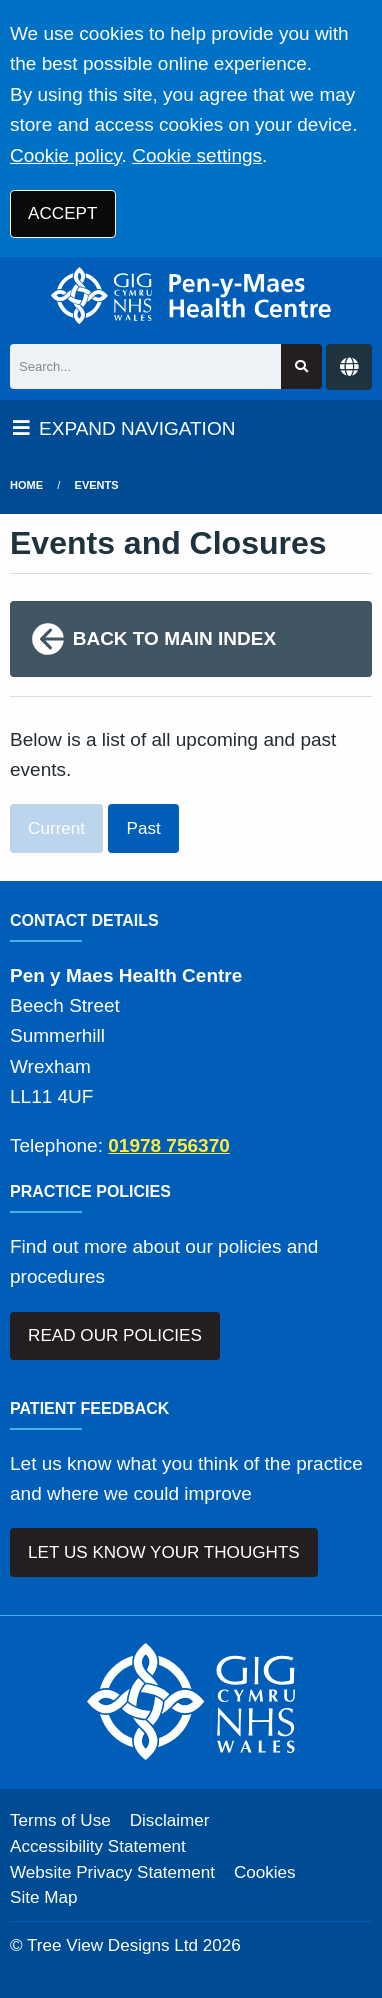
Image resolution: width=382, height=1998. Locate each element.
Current (56, 828)
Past (144, 828)
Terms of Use (60, 1820)
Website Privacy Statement (112, 1872)
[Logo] (191, 295)
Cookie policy (66, 155)
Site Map (43, 1897)
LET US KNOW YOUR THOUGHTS (164, 1552)
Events (97, 485)
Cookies (265, 1872)
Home (26, 485)
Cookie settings (197, 155)
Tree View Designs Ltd (112, 1945)
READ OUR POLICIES (115, 1335)
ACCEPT (62, 213)
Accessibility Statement (98, 1846)
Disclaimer (170, 1820)
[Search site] (301, 366)
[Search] (145, 366)
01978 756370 (169, 1145)
